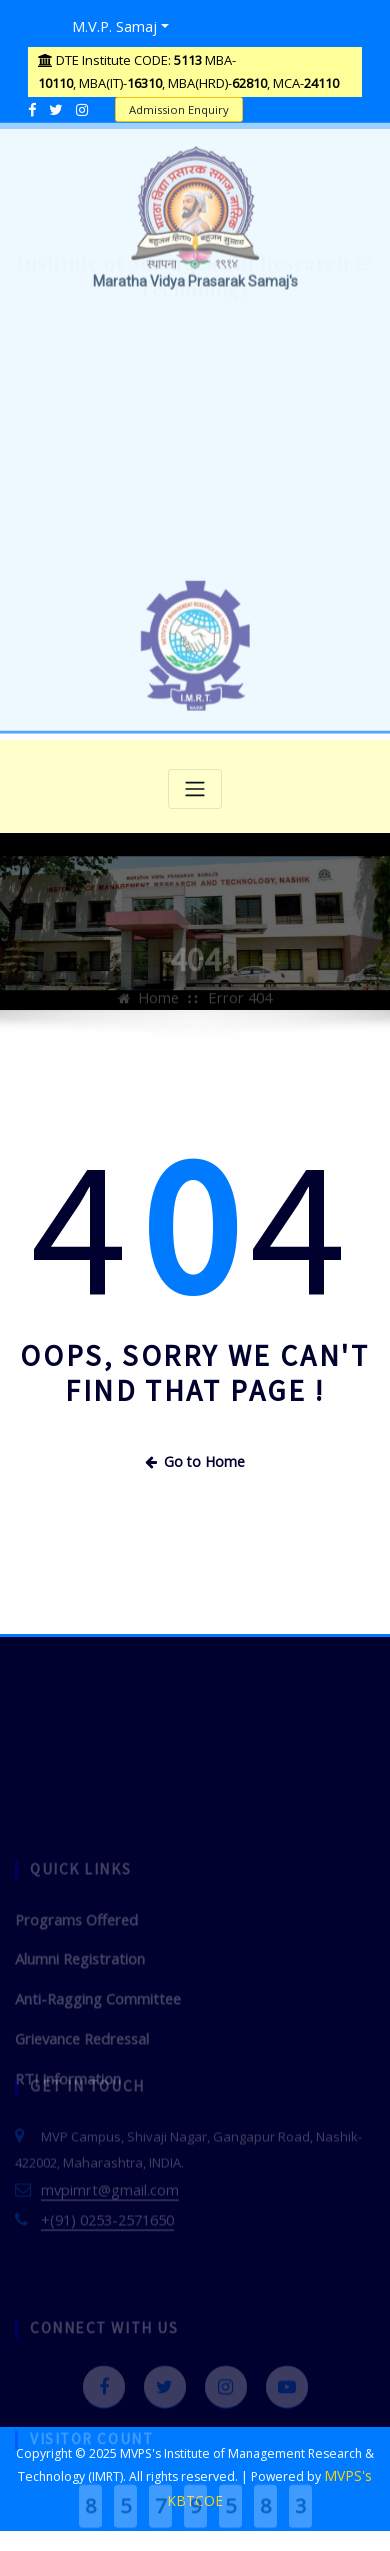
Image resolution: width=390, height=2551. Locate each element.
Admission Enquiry (174, 104)
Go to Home (195, 1454)
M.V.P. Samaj (108, 24)
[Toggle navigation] (195, 784)
